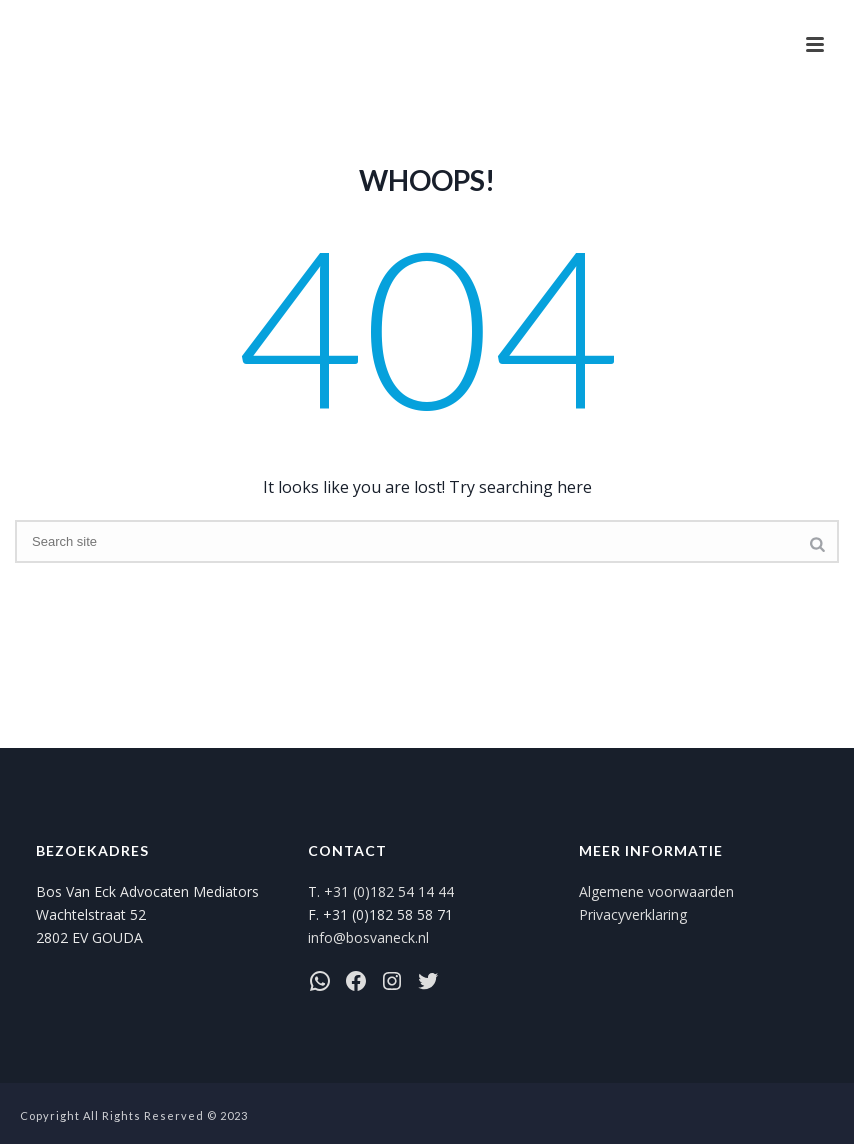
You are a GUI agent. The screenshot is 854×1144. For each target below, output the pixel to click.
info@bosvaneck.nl (368, 937)
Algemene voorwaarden (656, 891)
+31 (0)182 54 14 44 (389, 891)
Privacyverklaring (633, 914)
